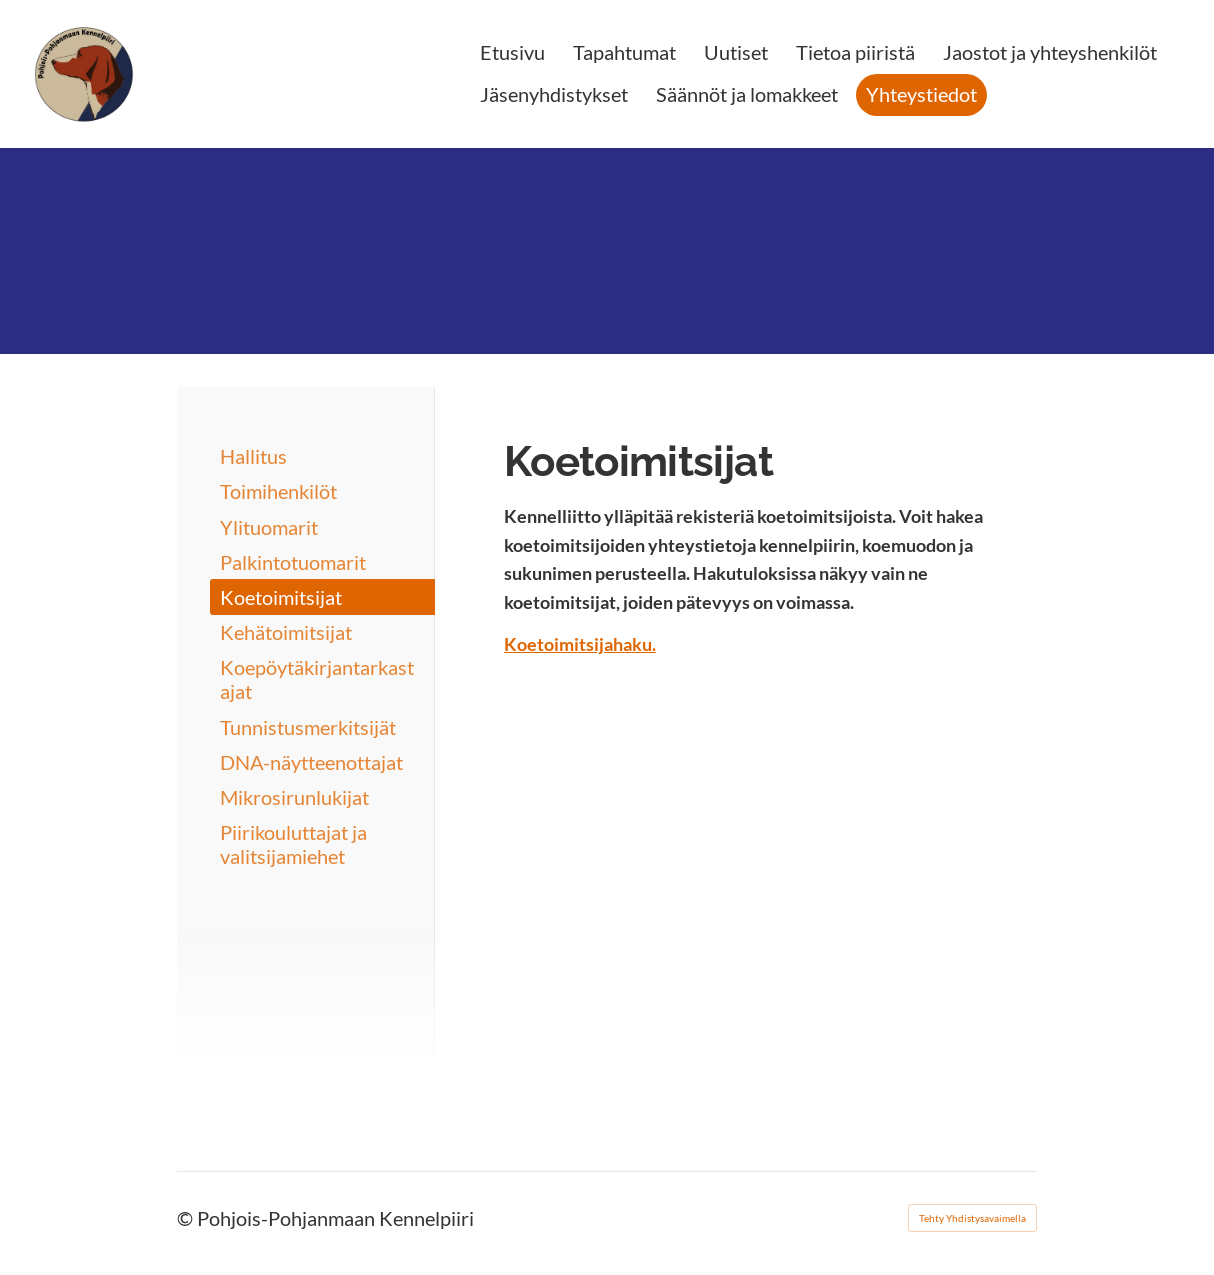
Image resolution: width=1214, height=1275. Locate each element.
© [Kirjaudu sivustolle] (187, 1218)
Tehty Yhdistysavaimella (972, 1218)
